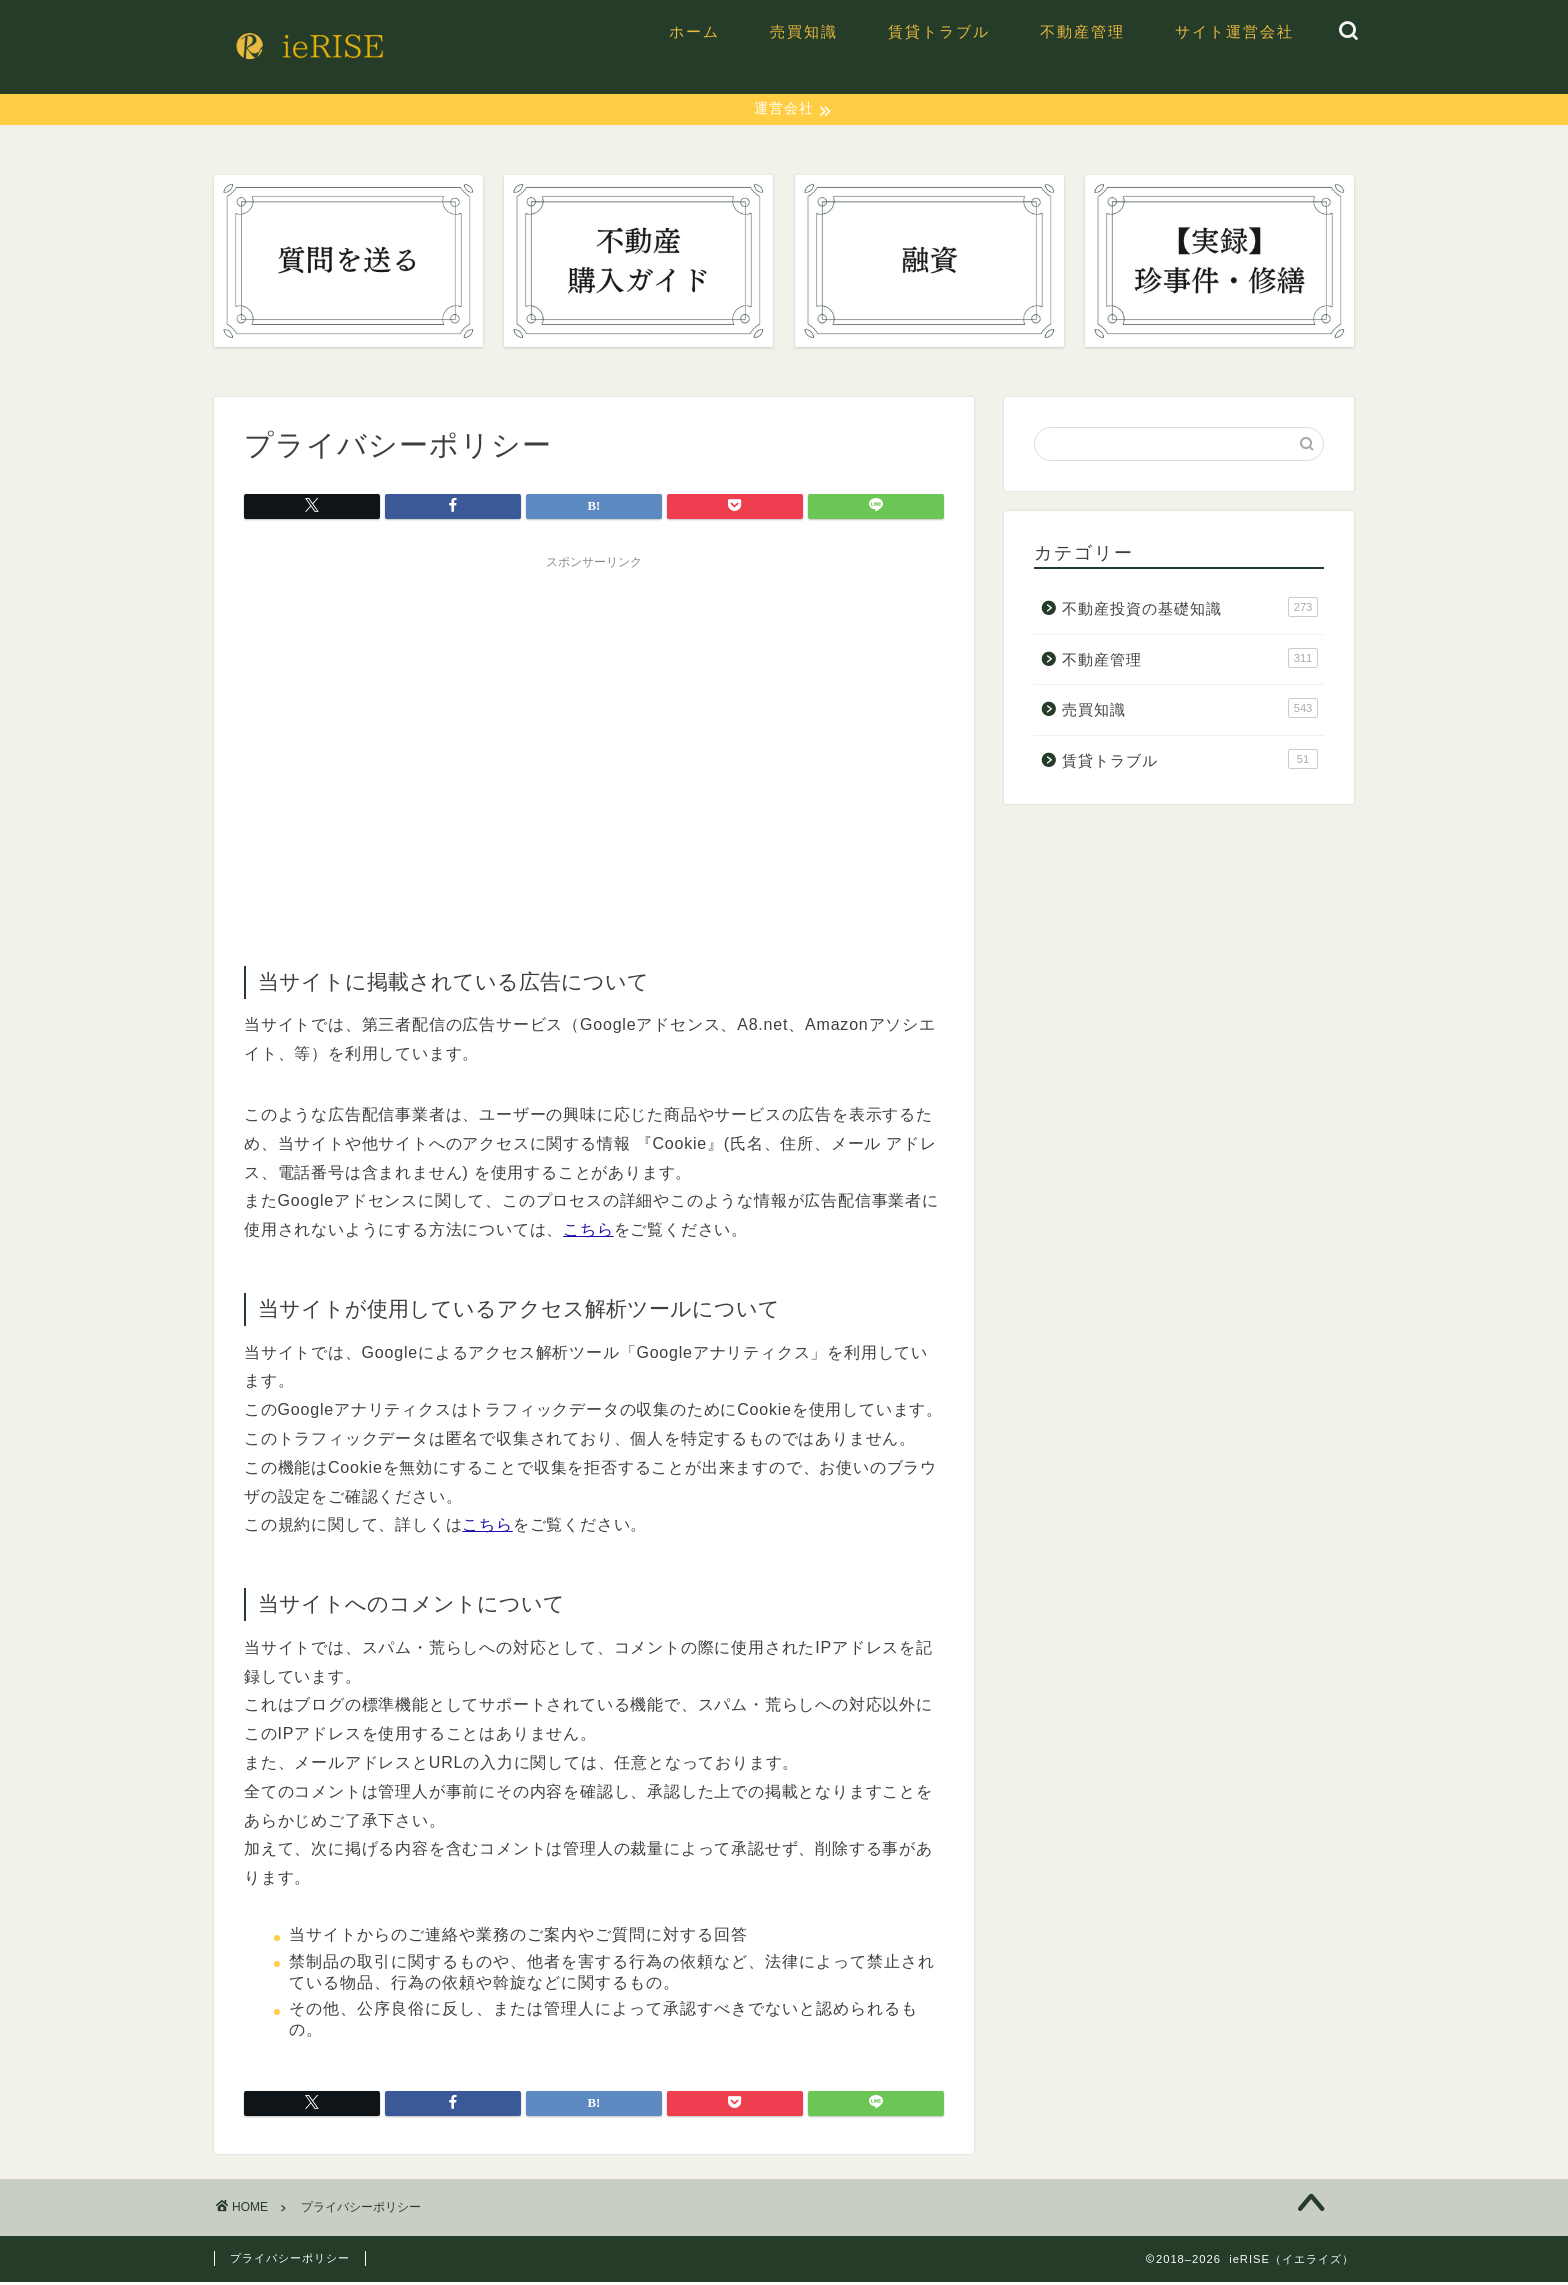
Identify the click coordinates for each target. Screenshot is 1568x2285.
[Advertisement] (594, 722)
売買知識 (804, 31)
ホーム (694, 31)
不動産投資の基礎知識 (1190, 610)
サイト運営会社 (1234, 31)
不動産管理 (1082, 31)
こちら (588, 1232)
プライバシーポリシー (290, 2261)
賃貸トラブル (939, 31)
